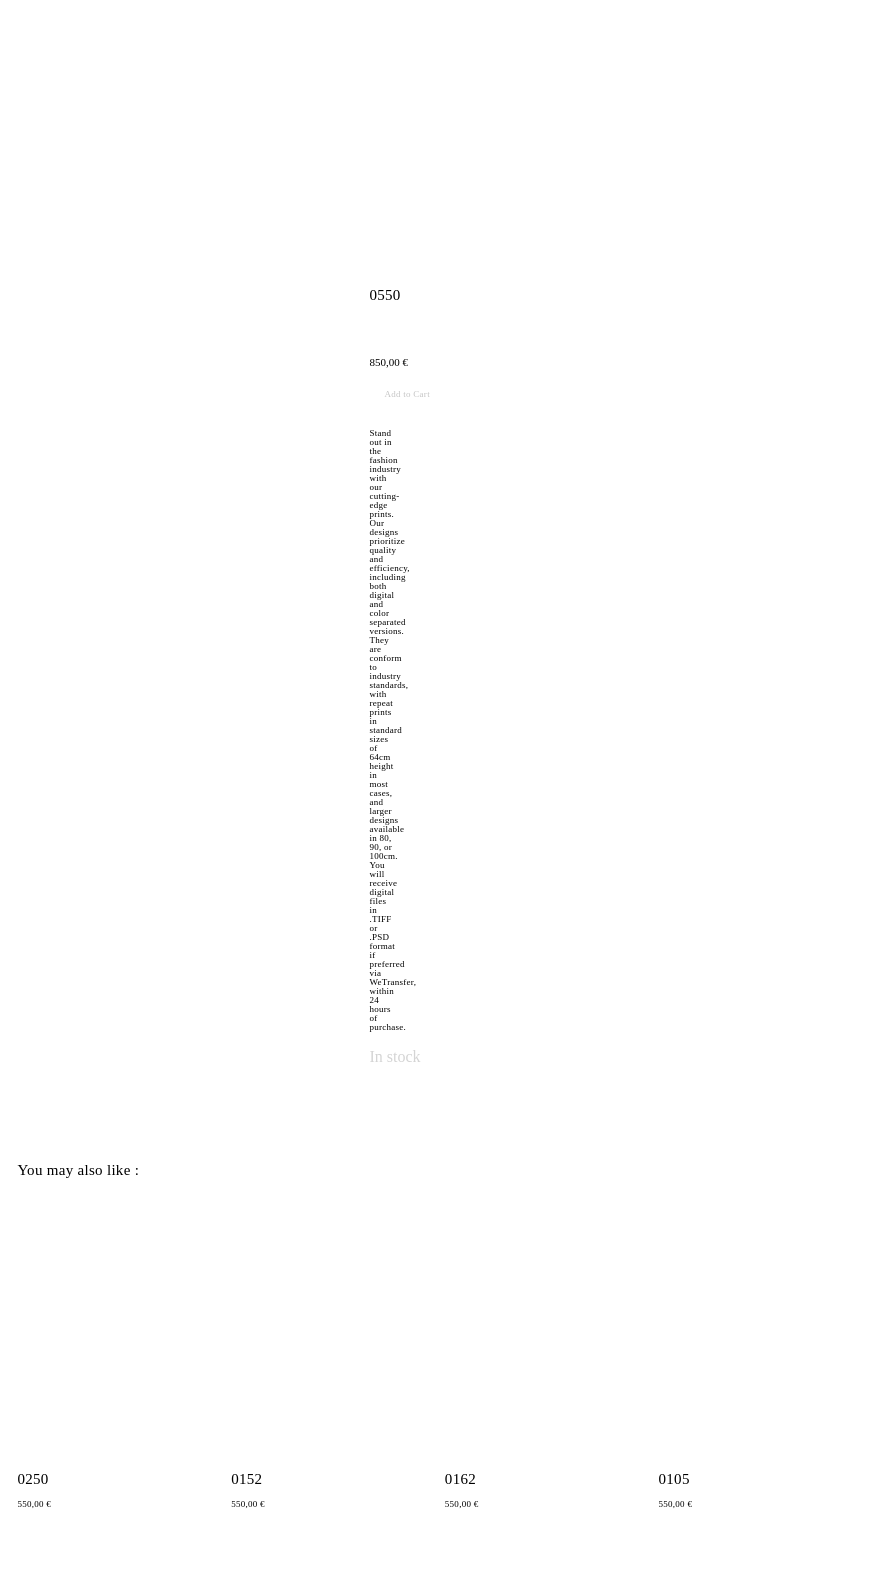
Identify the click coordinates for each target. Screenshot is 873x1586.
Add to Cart (406, 394)
